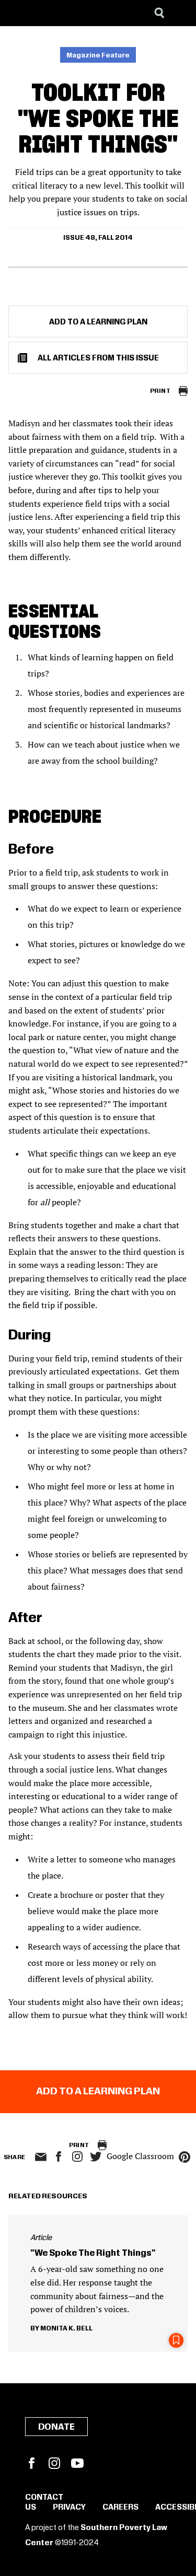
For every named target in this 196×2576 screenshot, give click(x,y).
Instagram (77, 2156)
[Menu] (180, 13)
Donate (56, 2427)
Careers (120, 2507)
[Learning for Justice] (61, 13)
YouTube (77, 2463)
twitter (96, 2157)
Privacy (69, 2507)
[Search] (159, 13)
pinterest (184, 2157)
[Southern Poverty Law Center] (17, 13)
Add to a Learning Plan (98, 322)
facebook (58, 2156)
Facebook (31, 2463)
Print (160, 391)
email (41, 2157)
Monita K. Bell (66, 2328)
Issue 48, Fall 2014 (98, 238)
